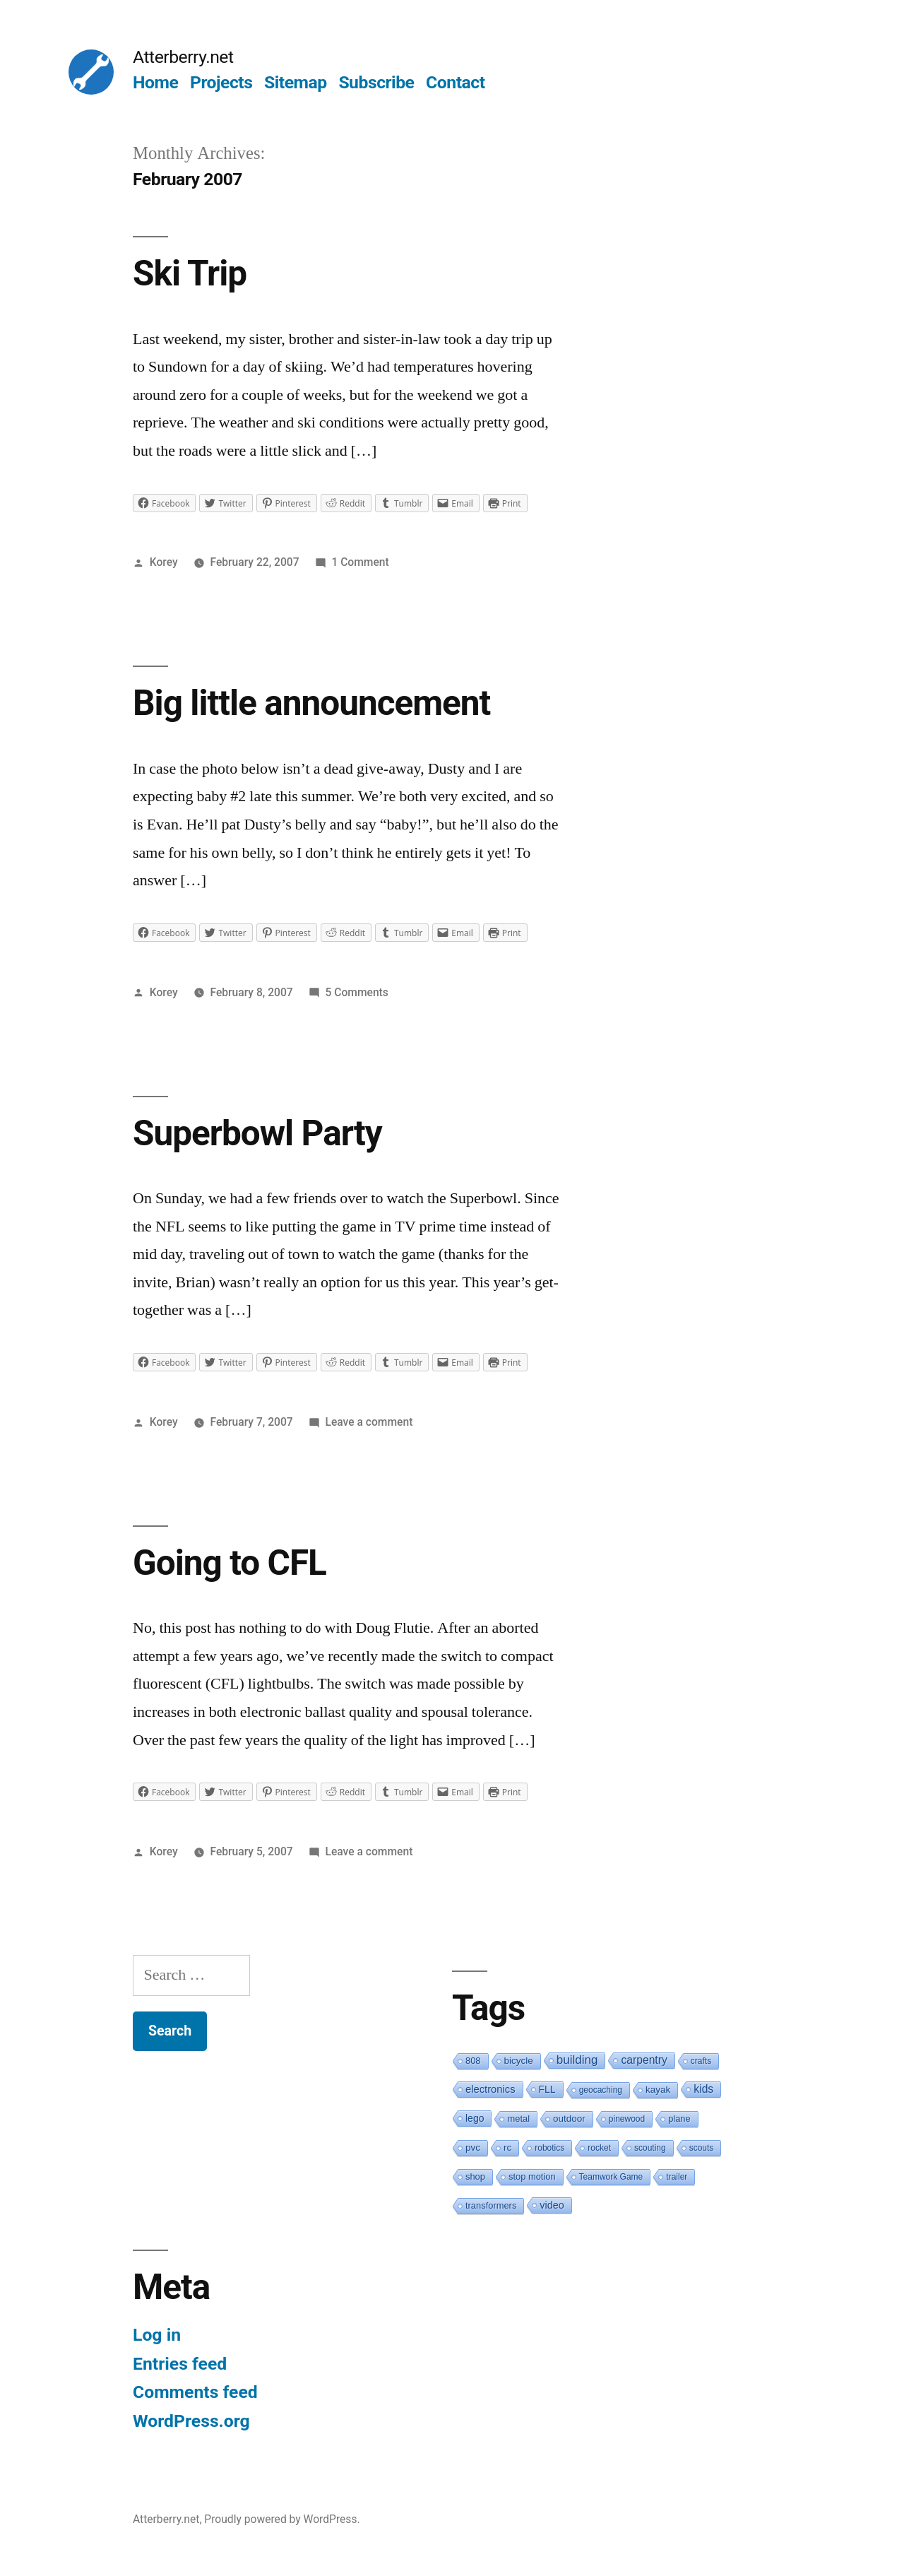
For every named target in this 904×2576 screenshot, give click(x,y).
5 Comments (357, 992)
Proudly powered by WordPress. (281, 2519)
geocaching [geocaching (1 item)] (600, 2090)
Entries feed (180, 2363)
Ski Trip (189, 273)
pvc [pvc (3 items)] (472, 2147)
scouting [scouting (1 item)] (650, 2148)
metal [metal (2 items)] (518, 2118)
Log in (157, 2334)
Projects (221, 82)
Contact (455, 82)
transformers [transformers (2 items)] (490, 2205)
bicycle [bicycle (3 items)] (518, 2060)
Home (155, 82)
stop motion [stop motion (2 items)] (532, 2176)
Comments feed (195, 2392)
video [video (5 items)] (552, 2205)
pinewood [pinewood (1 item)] (627, 2119)
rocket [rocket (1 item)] (599, 2148)
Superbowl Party (257, 1133)
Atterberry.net (183, 57)
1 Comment (359, 562)
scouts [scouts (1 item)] (701, 2148)
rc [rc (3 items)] (507, 2147)
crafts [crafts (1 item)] (701, 2061)
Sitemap (295, 82)
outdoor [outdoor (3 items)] (569, 2118)
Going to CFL (229, 1562)
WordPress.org (191, 2421)
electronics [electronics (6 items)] (490, 2089)
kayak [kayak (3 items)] (658, 2089)
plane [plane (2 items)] (679, 2118)
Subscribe (376, 82)
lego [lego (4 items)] (474, 2118)
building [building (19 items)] (577, 2060)
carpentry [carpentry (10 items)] (644, 2060)
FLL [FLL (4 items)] (547, 2089)
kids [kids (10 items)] (703, 2089)
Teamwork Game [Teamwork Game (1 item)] (611, 2177)
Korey (164, 562)
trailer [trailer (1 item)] (676, 2177)
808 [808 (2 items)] (473, 2060)
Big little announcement (311, 703)
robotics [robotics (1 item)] (549, 2148)
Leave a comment (369, 1422)
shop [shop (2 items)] (475, 2176)
